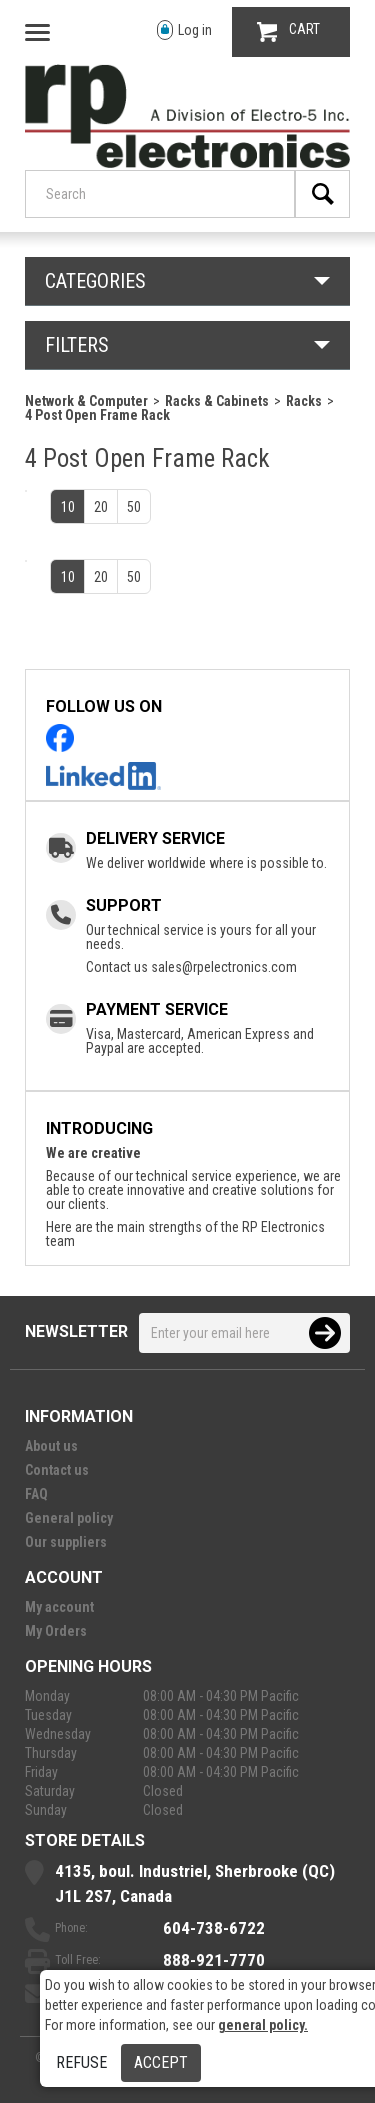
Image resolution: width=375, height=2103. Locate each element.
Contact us (57, 1470)
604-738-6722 (214, 1928)
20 (101, 507)
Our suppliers (66, 1542)
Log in (184, 30)
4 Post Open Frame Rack (97, 415)
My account (59, 1607)
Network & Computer (86, 401)
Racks (304, 401)
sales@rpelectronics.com (224, 967)
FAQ (36, 1494)
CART (288, 31)
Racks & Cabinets (217, 401)
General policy (69, 1518)
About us (51, 1446)
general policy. (263, 2025)
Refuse (81, 2062)
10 (68, 507)
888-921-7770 (214, 1960)
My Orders (56, 1631)
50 (134, 507)
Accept (161, 2062)
